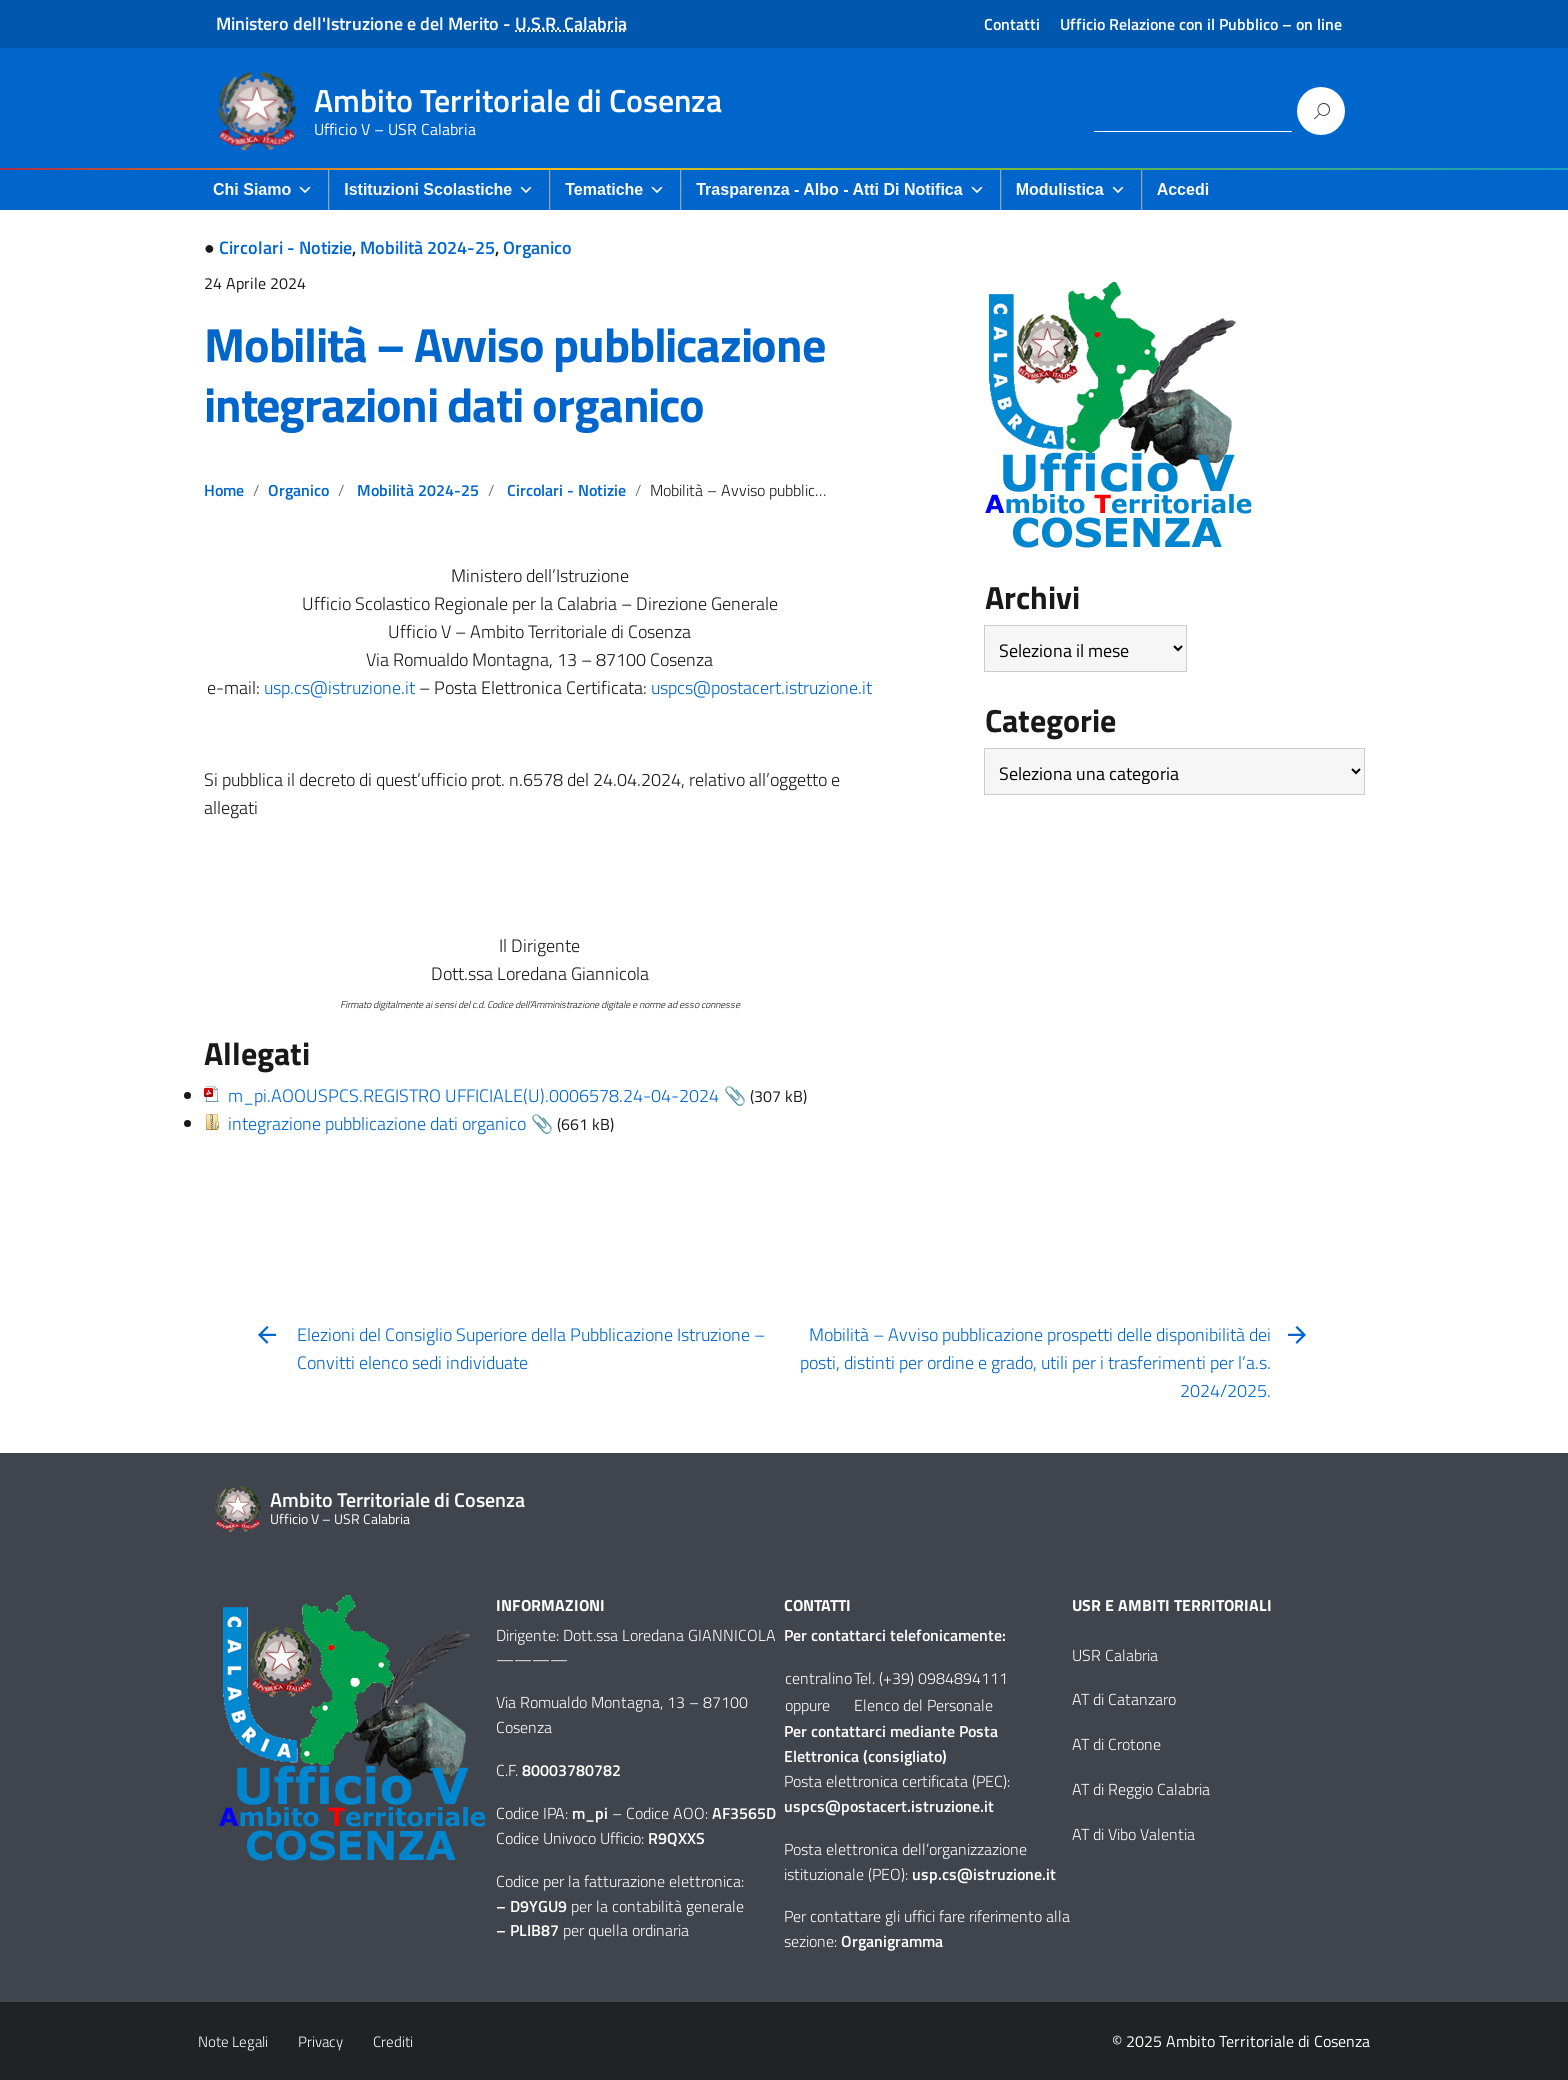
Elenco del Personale (923, 1705)
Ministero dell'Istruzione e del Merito (357, 23)
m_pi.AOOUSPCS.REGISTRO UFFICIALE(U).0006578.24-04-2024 (473, 1095)
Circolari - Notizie (285, 247)
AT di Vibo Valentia (1133, 1834)
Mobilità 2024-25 (427, 247)
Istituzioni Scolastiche (439, 189)
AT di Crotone (1116, 1744)
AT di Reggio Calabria (1141, 1789)
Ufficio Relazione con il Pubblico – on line (1201, 24)
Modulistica (1071, 189)
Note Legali (233, 2041)
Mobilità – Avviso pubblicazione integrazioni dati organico (514, 374)
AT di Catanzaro (1124, 1699)
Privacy (320, 2041)
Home (224, 490)
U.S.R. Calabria (571, 23)
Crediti (393, 2041)
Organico (537, 247)
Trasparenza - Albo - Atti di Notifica (840, 189)
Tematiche (615, 189)
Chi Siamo (263, 189)
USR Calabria (1115, 1655)
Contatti (1012, 24)
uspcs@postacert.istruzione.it (761, 687)
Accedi (1183, 189)
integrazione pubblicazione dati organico (377, 1123)
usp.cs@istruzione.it (339, 687)
